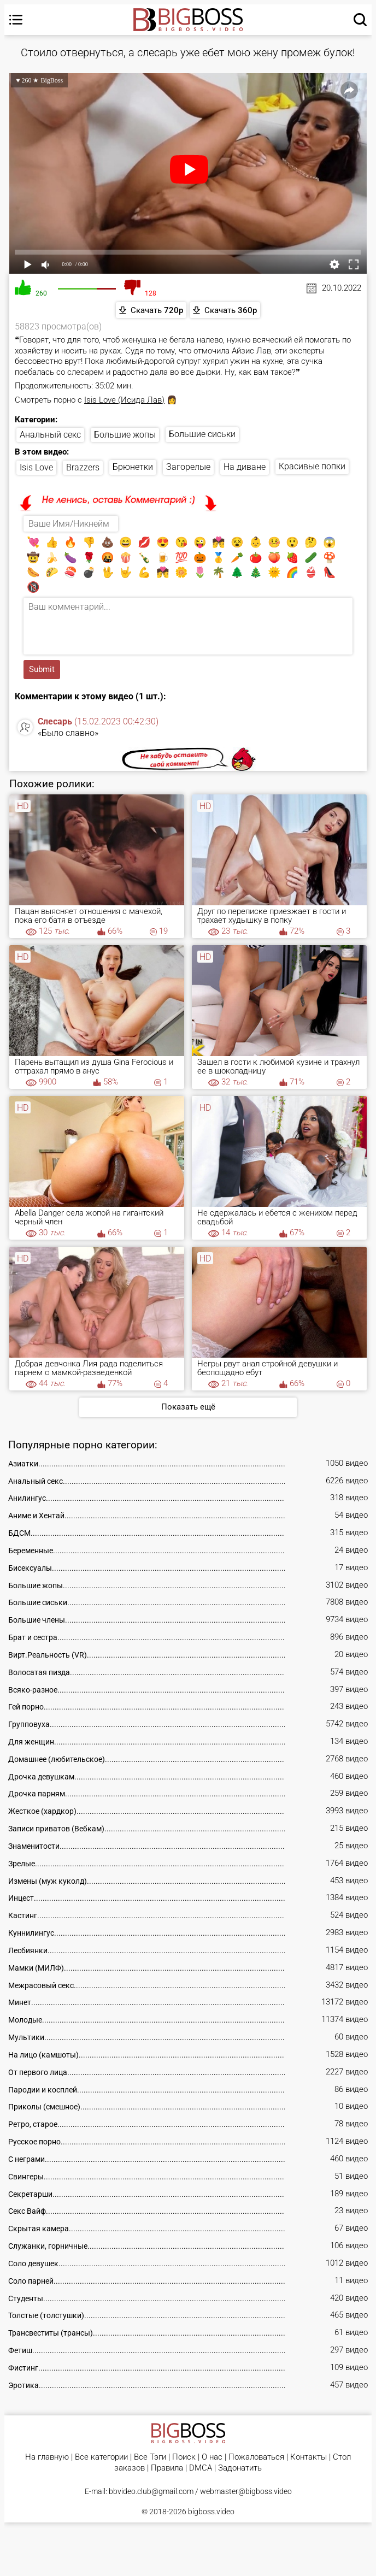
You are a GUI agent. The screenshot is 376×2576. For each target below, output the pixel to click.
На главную (47, 2457)
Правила (167, 2468)
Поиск (184, 2457)
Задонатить (240, 2468)
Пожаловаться (256, 2457)
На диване (245, 467)
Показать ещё (188, 1407)
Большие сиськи (202, 434)
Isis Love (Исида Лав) (124, 400)
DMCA (200, 2468)
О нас (212, 2457)
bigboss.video (211, 2511)
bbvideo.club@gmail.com (151, 2491)
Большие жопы (125, 434)
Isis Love (36, 467)
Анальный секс (50, 434)
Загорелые (188, 467)
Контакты (308, 2457)
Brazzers (82, 467)
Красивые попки (312, 466)
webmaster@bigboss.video (246, 2491)
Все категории (101, 2457)
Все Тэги (150, 2457)
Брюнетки (133, 467)
